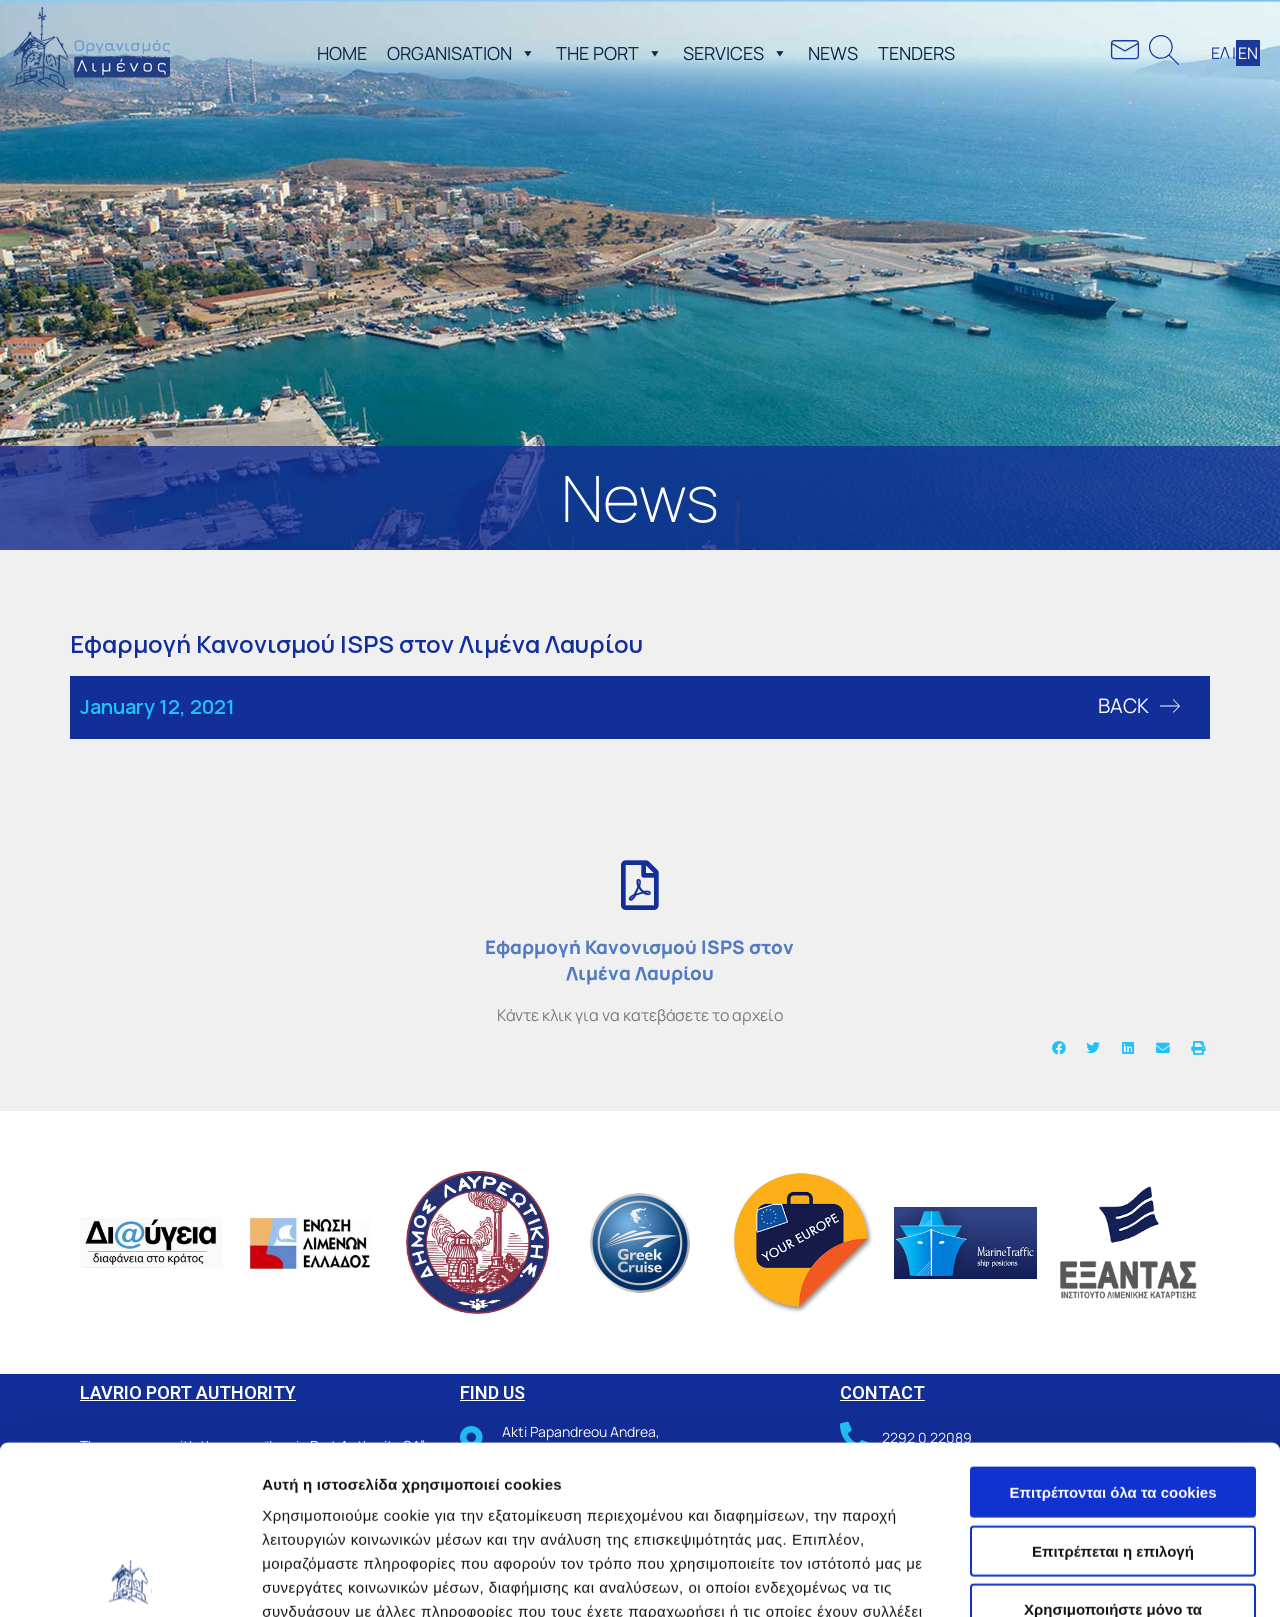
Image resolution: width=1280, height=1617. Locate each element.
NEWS (833, 53)
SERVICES (735, 53)
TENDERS (916, 53)
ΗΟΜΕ (342, 53)
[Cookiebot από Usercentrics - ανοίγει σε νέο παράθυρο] (129, 1578)
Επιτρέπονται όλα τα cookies (1112, 1323)
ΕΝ (1248, 53)
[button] (524, 53)
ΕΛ (1220, 53)
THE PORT (609, 53)
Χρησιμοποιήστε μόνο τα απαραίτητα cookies (1113, 1449)
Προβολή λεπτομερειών (348, 1577)
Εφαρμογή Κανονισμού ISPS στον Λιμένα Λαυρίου (639, 960)
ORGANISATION (461, 53)
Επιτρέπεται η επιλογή (1113, 1382)
